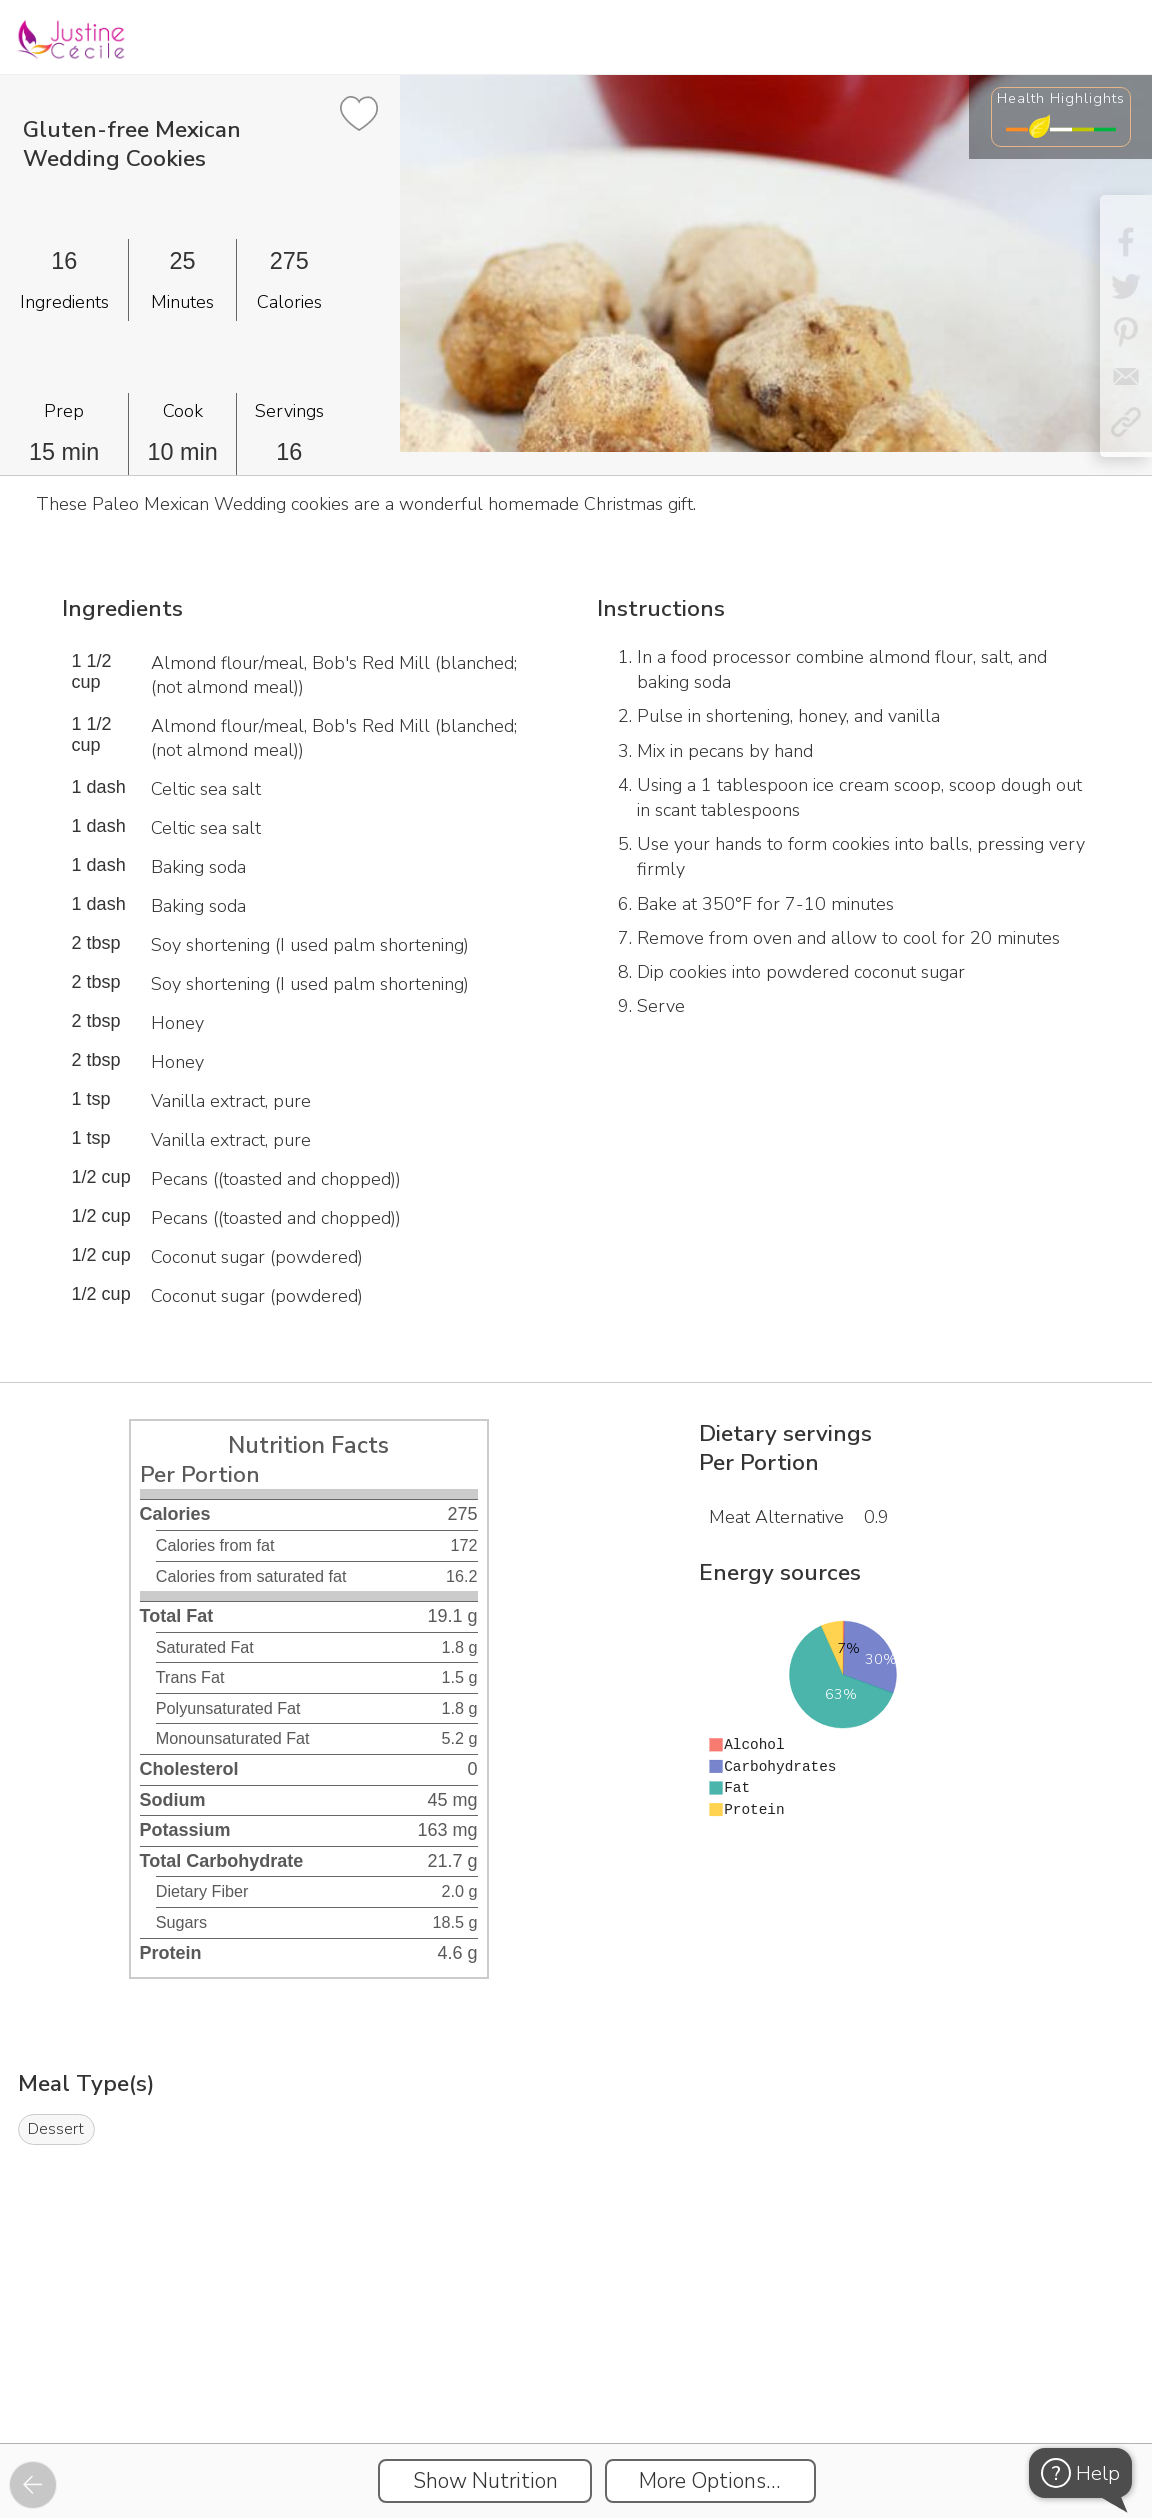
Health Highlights (1061, 98)
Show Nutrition (485, 2481)
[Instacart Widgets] (576, 2374)
